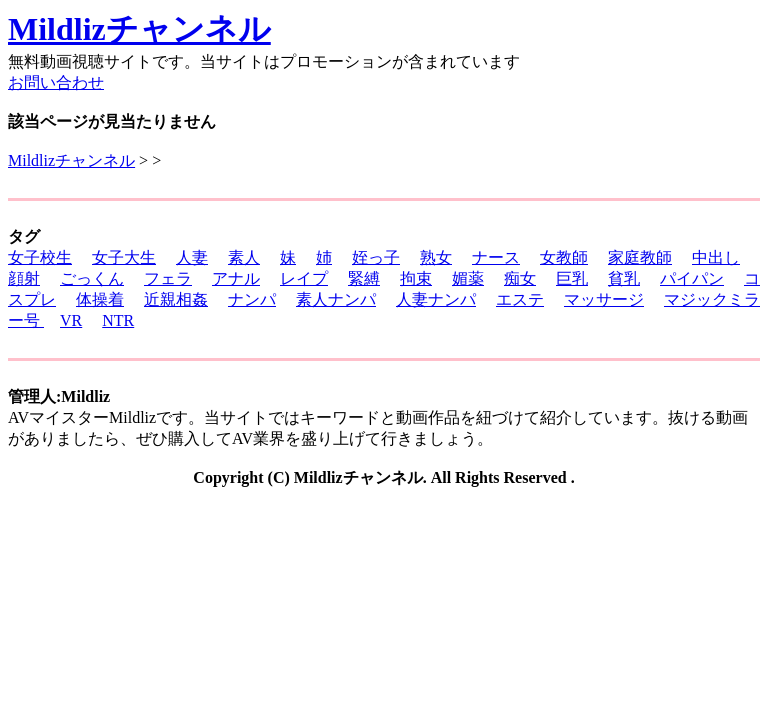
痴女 (520, 278)
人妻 (192, 257)
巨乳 (572, 278)
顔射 (24, 278)
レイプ (304, 278)
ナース (496, 257)
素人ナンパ (336, 299)
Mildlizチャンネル (139, 29)
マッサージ (604, 299)
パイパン (692, 278)
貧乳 (624, 278)
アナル (236, 278)
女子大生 (124, 257)
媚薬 (468, 278)
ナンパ (252, 299)
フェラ (168, 278)
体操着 (100, 299)
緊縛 (364, 278)
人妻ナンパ (436, 299)
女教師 (564, 257)
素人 (244, 257)
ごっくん (92, 278)
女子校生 (40, 257)
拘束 (416, 278)
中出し (716, 257)
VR (71, 320)
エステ (520, 299)
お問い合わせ (56, 82)
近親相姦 (176, 299)
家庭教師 (640, 257)
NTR (118, 320)
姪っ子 (376, 257)
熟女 (436, 257)
